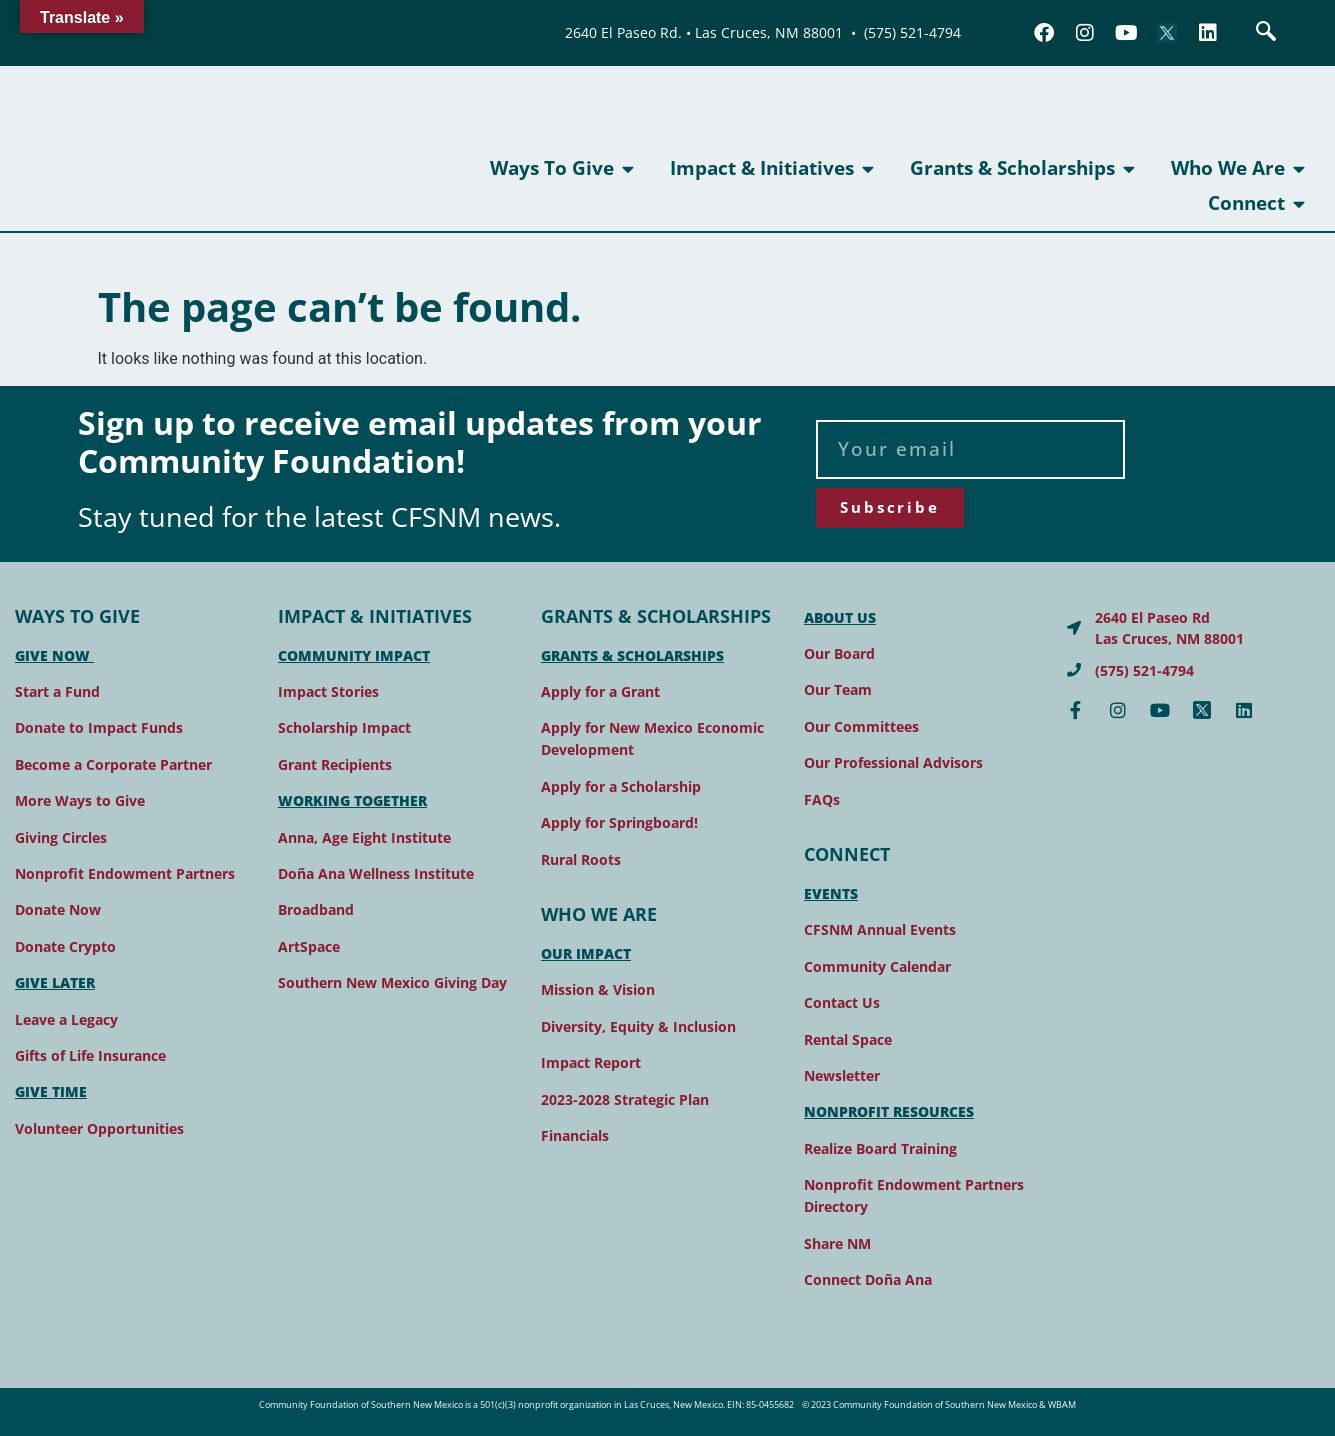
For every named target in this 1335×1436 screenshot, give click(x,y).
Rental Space (848, 1039)
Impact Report (591, 1062)
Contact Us (842, 1002)
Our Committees (861, 726)
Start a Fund (57, 691)
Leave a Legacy (66, 1019)
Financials (575, 1135)
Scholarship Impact (344, 727)
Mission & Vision (598, 989)
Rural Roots (581, 859)
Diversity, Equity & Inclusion (638, 1026)
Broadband (316, 909)
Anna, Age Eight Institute (364, 837)
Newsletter (842, 1075)
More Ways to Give (80, 800)
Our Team (838, 689)
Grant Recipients (335, 764)
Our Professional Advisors (893, 762)
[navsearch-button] (1266, 33)
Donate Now (58, 909)
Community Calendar (877, 966)
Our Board (839, 653)
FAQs (822, 799)
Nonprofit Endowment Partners (125, 873)
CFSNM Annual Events (880, 929)
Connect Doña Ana (868, 1279)
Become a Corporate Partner (113, 764)
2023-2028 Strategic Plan (625, 1099)
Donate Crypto (65, 946)
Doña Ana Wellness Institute (376, 873)
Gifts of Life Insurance (90, 1055)
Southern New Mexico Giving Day (392, 982)
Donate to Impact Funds (99, 727)
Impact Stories (328, 691)
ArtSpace (309, 946)
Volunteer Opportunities (99, 1128)
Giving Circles (61, 837)
